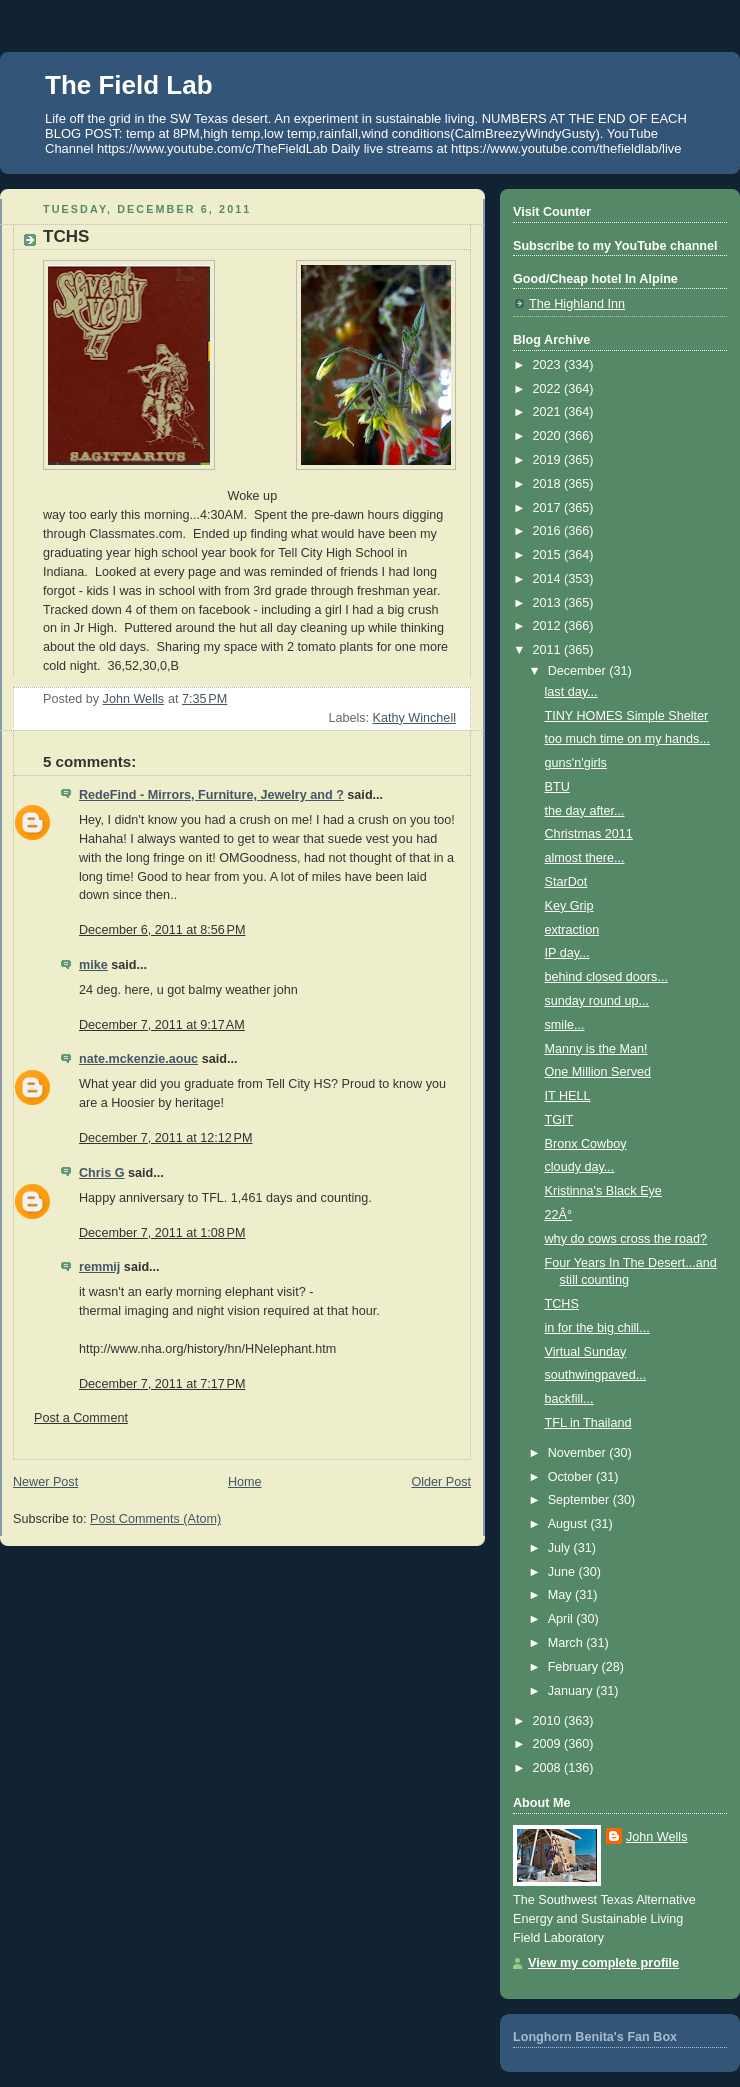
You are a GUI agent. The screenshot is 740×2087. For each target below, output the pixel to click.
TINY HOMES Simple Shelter (627, 716)
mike (93, 965)
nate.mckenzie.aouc (138, 1059)
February (575, 1667)
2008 (549, 1768)
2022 (549, 389)
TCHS (562, 1304)
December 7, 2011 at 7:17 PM (162, 1384)
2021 (549, 412)
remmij (99, 1267)
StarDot (566, 882)
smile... (565, 1025)
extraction (572, 930)
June (563, 1572)
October (572, 1477)
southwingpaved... (596, 1375)
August (569, 1524)
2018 (549, 484)
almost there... (585, 858)
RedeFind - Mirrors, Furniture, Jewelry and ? (211, 795)
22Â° (558, 1215)
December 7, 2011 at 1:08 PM (162, 1233)
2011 (549, 650)
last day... (571, 692)
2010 (549, 1721)
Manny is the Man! (596, 1049)
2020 (549, 436)
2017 (549, 508)
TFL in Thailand (588, 1423)
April (562, 1619)
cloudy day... (580, 1167)
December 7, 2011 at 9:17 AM (162, 1025)
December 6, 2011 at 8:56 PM (162, 930)
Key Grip (569, 906)
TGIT (559, 1120)
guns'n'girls (576, 763)
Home (245, 1482)
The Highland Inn (577, 304)
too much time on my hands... (627, 739)
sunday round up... (597, 1001)
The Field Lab (129, 85)
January (572, 1691)
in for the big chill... (597, 1328)
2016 (549, 531)
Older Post (441, 1482)
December (579, 671)
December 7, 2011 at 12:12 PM (165, 1138)
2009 (549, 1744)
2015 (549, 555)
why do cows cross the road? (626, 1239)
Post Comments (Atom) (155, 1519)
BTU (557, 787)
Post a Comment (81, 1418)
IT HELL (568, 1096)
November (579, 1453)
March (567, 1643)
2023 (549, 365)
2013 (549, 603)
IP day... (567, 953)
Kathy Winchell (414, 718)
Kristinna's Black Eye (603, 1191)
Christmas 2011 (589, 834)
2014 (549, 579)
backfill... (569, 1399)
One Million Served (598, 1072)
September (580, 1500)
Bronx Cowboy (586, 1144)
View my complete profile (603, 1963)
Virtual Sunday (586, 1352)
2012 (549, 626)
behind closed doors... (606, 977)
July (561, 1548)
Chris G (102, 1173)
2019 (549, 460)
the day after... (585, 811)
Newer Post (45, 1482)
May (561, 1595)
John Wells (656, 1837)
